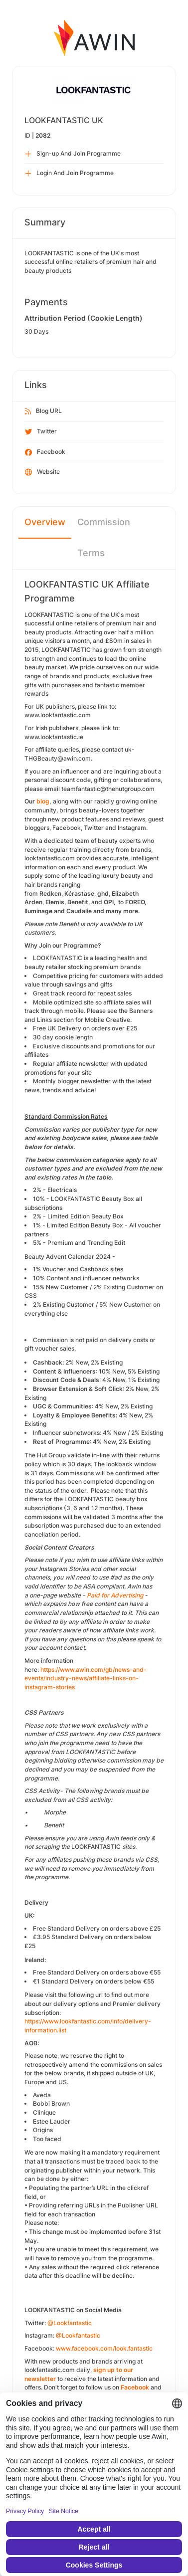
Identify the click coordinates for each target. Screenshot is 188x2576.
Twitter (41, 432)
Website (42, 472)
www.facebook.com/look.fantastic (104, 2348)
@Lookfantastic (69, 2323)
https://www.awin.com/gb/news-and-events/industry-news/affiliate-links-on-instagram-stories (85, 1678)
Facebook (45, 452)
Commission (103, 522)
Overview (44, 522)
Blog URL (43, 411)
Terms (91, 553)
